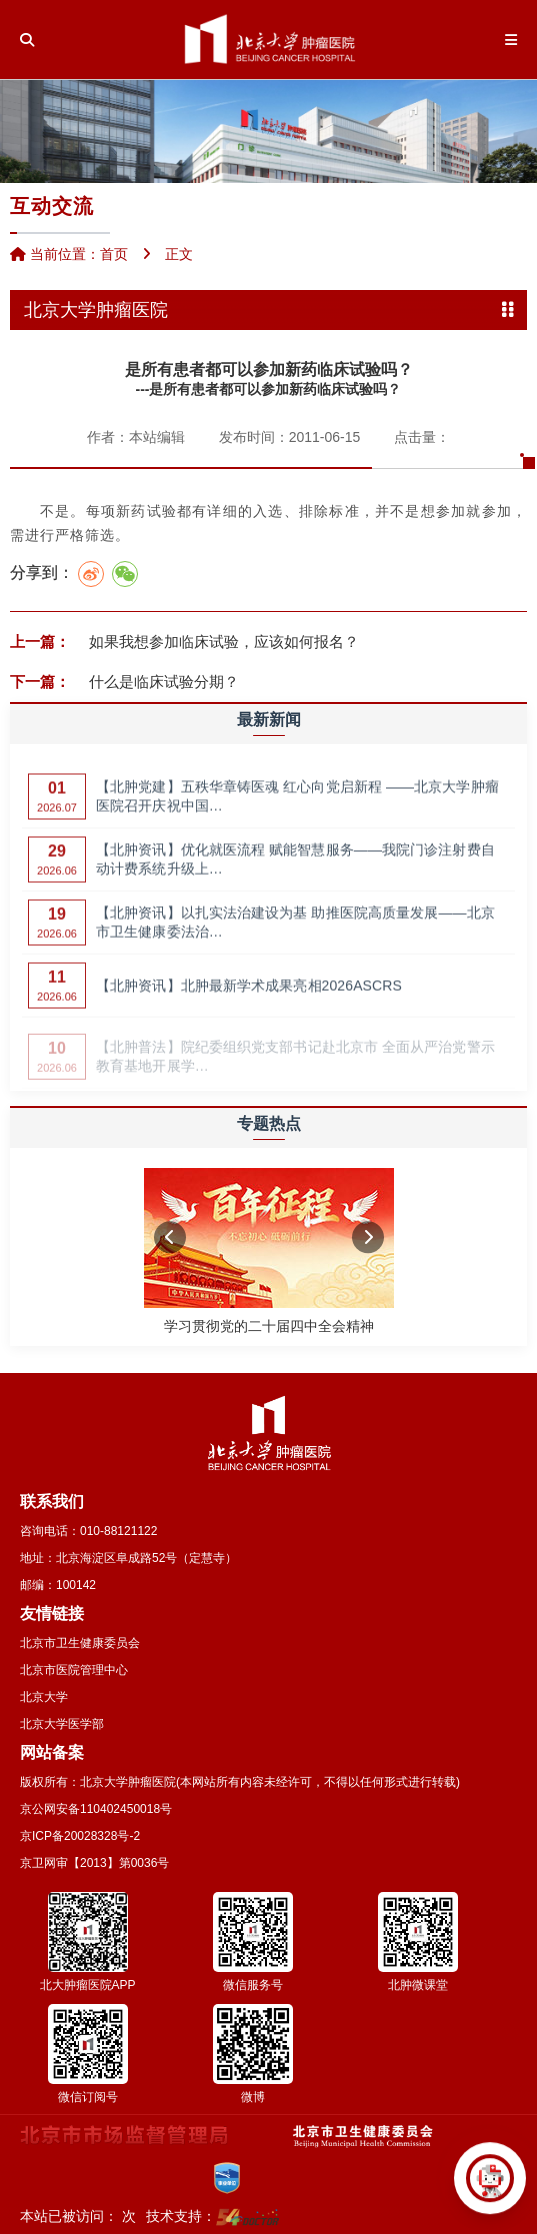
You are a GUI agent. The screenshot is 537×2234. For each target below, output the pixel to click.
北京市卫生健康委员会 (80, 1643)
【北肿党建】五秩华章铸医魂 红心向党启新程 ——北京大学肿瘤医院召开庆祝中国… (297, 804)
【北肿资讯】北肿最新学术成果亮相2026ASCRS (249, 993)
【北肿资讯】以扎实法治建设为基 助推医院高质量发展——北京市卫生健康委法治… (295, 930)
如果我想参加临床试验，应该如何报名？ (222, 641)
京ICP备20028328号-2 (80, 1836)
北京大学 (44, 1697)
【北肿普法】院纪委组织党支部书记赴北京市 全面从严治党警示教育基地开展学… (295, 1061)
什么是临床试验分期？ (162, 681)
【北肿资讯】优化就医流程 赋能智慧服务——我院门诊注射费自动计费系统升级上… (295, 867)
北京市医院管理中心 (74, 1670)
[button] (170, 1237)
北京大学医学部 (62, 1724)
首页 (114, 254)
